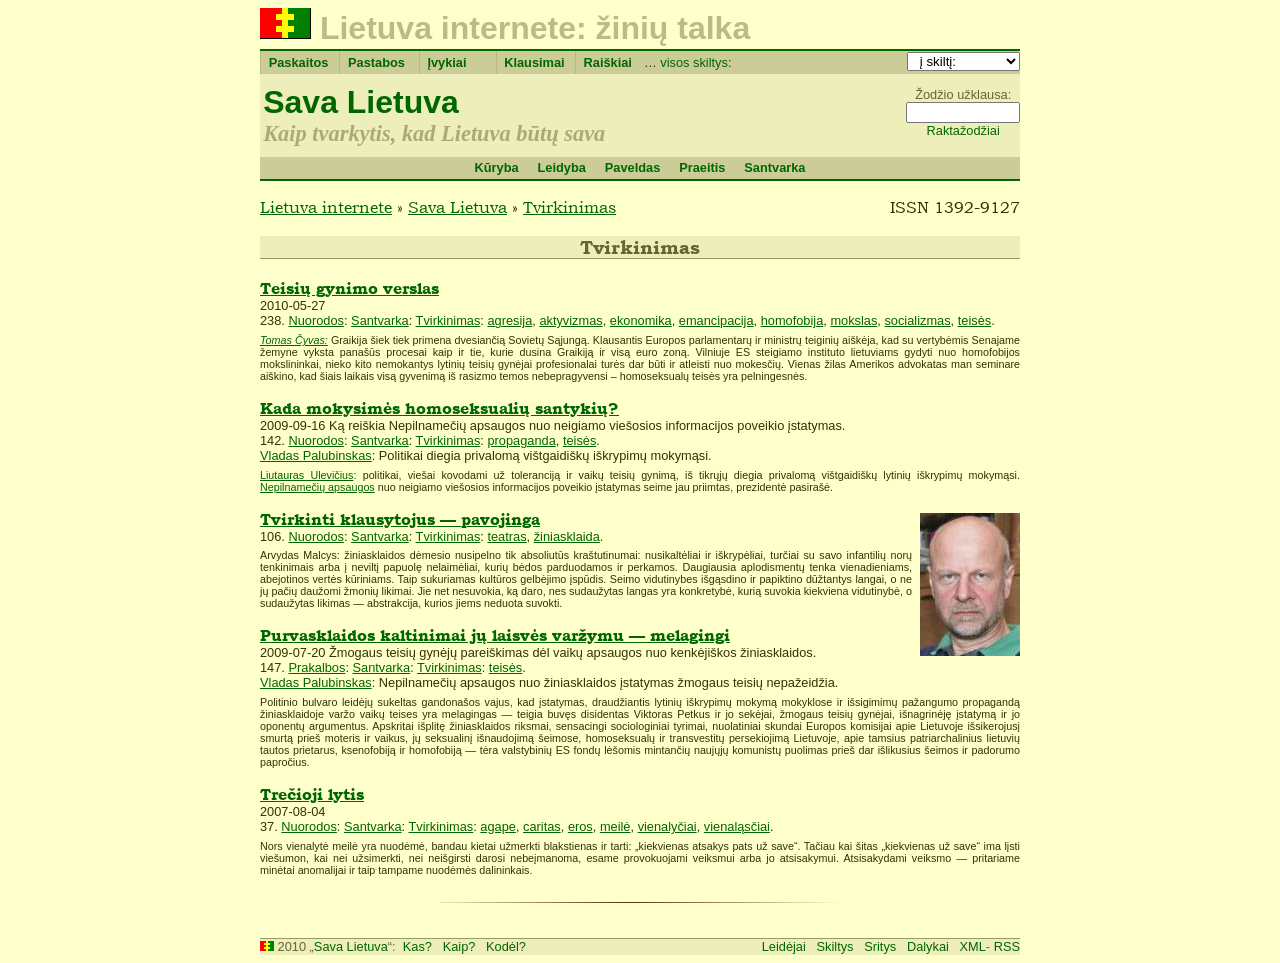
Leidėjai (784, 946)
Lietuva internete (326, 207)
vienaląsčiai (737, 826)
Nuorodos (316, 320)
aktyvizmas (570, 320)
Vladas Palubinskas (316, 455)
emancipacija (716, 320)
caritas (542, 826)
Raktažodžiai (963, 130)
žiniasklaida (567, 536)
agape (498, 826)
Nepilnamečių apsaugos (317, 487)
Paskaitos (299, 62)
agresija (509, 320)
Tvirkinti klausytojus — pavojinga (400, 519)
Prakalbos (316, 667)
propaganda (521, 440)
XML (973, 946)
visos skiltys (694, 62)
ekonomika (641, 320)
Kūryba (496, 167)
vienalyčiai (667, 826)
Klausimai (534, 62)
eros (580, 826)
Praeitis (702, 167)
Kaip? (459, 946)
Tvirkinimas (569, 207)
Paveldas (633, 167)
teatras (506, 536)
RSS (1007, 946)
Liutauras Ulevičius (306, 475)
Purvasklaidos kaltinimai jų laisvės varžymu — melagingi (495, 635)
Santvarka (774, 167)
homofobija (792, 320)
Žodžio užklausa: (963, 94)
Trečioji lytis (312, 794)
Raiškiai (608, 62)
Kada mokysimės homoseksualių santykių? (439, 408)
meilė (615, 826)
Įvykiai (446, 62)
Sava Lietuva (361, 102)
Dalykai (928, 946)
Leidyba (561, 167)
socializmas (917, 320)
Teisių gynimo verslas (349, 288)
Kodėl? (506, 946)
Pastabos (376, 62)
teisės (974, 320)
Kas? (417, 946)
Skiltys (835, 946)
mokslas (853, 320)
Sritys (880, 946)
